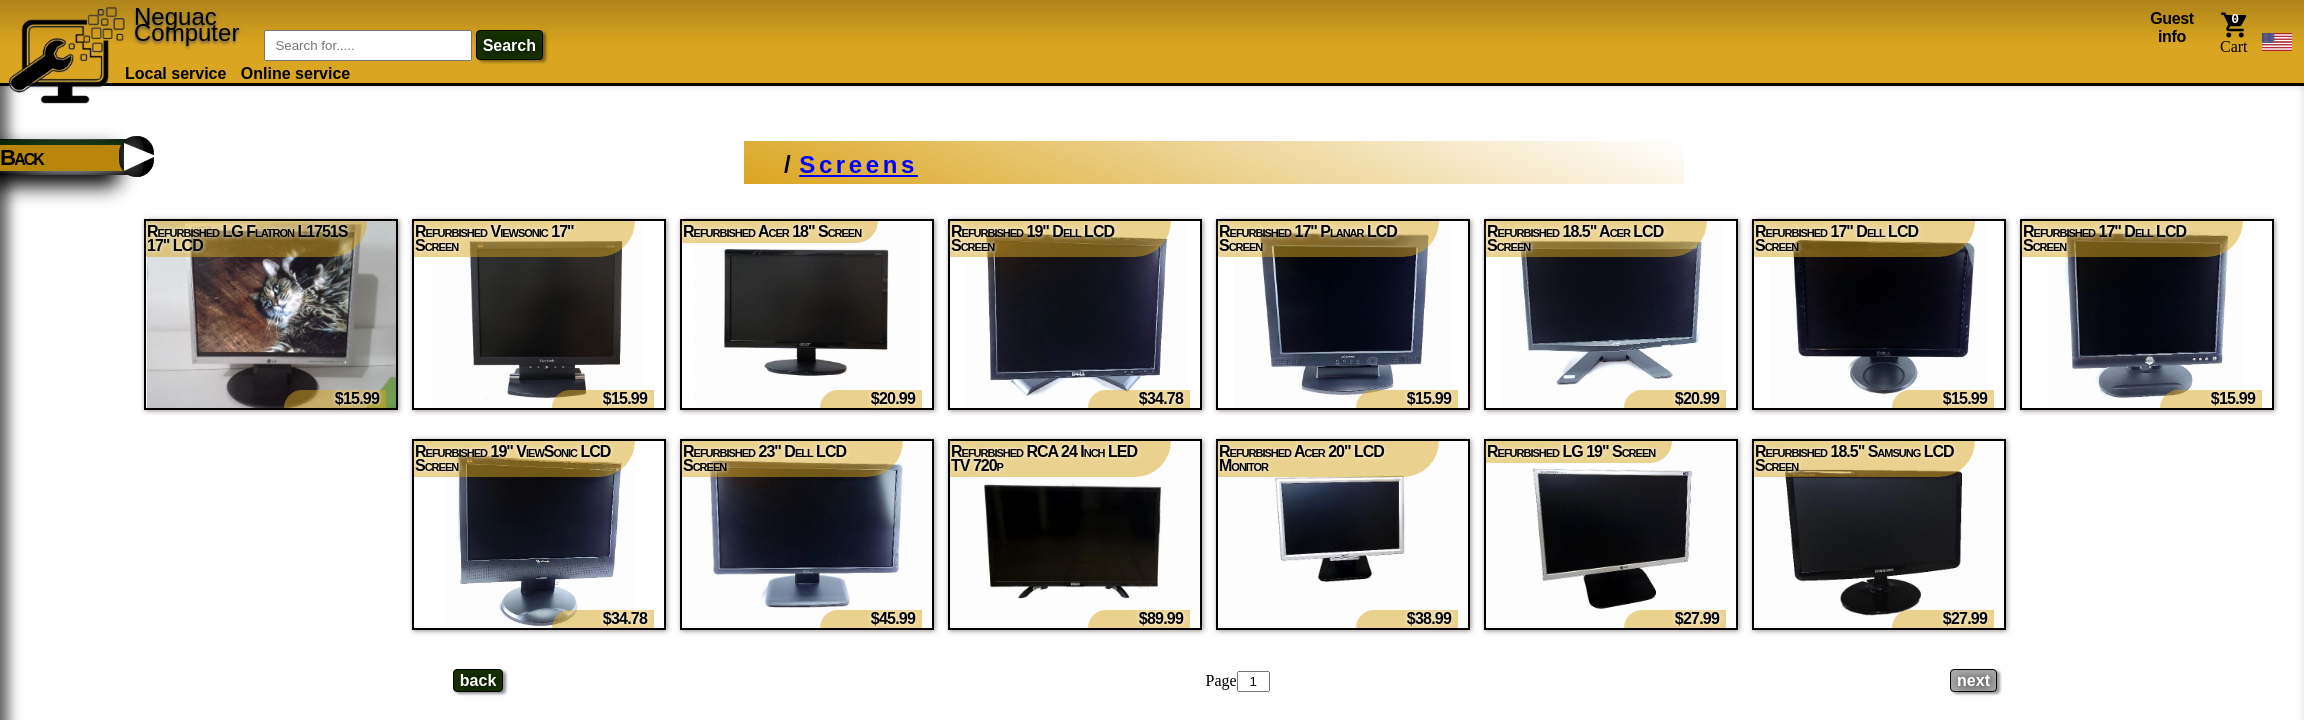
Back (21, 160)
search (509, 45)
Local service (175, 73)
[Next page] (1973, 680)
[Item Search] (368, 45)
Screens (858, 164)
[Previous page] (478, 680)
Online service (295, 73)
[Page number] (1253, 681)
